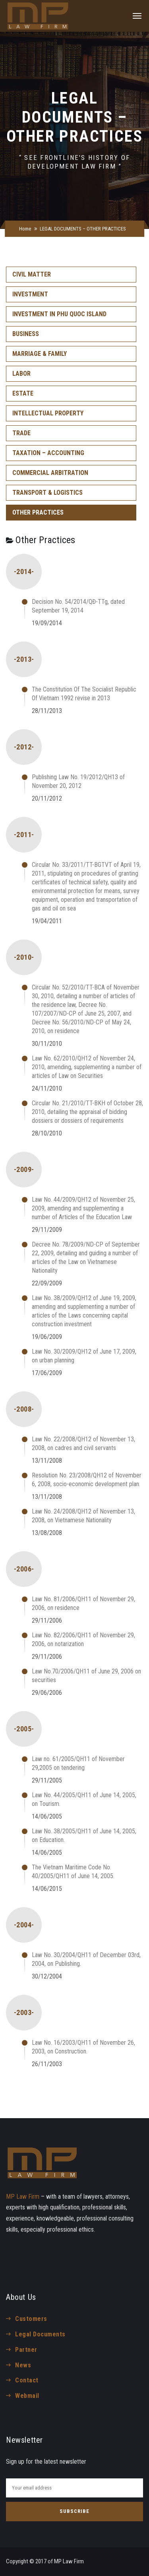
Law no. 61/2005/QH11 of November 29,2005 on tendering (78, 1763)
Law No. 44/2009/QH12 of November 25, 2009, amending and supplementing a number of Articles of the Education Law (83, 1208)
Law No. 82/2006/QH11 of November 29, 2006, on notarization (83, 1639)
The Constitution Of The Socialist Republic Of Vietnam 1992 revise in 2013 (84, 694)
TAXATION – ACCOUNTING (48, 453)
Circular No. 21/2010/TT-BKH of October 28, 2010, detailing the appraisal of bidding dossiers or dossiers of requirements (87, 1111)
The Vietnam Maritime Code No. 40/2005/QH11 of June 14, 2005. (73, 1871)
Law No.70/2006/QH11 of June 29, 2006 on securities (86, 1675)
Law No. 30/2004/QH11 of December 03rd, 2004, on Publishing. (86, 1959)
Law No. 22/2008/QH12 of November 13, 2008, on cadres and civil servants (83, 1443)
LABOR (21, 373)
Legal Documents (40, 2334)
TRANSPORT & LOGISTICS (47, 492)
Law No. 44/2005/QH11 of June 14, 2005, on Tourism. (84, 1799)
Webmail (27, 2395)
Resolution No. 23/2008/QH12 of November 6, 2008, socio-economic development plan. (86, 1479)
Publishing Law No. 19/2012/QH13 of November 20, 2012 (78, 781)
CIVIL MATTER (31, 274)
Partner (26, 2349)
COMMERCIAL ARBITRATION (50, 472)
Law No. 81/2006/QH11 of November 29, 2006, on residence (83, 1603)
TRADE (21, 433)
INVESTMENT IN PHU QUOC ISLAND (59, 314)
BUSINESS (25, 334)
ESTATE (22, 393)
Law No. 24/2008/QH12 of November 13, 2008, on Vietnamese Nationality (83, 1516)
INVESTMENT (30, 294)
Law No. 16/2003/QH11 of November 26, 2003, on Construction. (83, 2047)
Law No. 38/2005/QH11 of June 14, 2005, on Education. (84, 1835)
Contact (26, 2380)
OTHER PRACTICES (38, 512)
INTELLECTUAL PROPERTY (47, 413)
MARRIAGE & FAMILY (39, 353)
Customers (31, 2318)
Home (25, 229)
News (23, 2365)
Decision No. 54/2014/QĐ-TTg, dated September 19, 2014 (78, 606)
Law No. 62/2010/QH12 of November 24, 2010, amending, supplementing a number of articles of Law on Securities (86, 1067)
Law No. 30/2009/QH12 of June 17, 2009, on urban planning (84, 1356)
